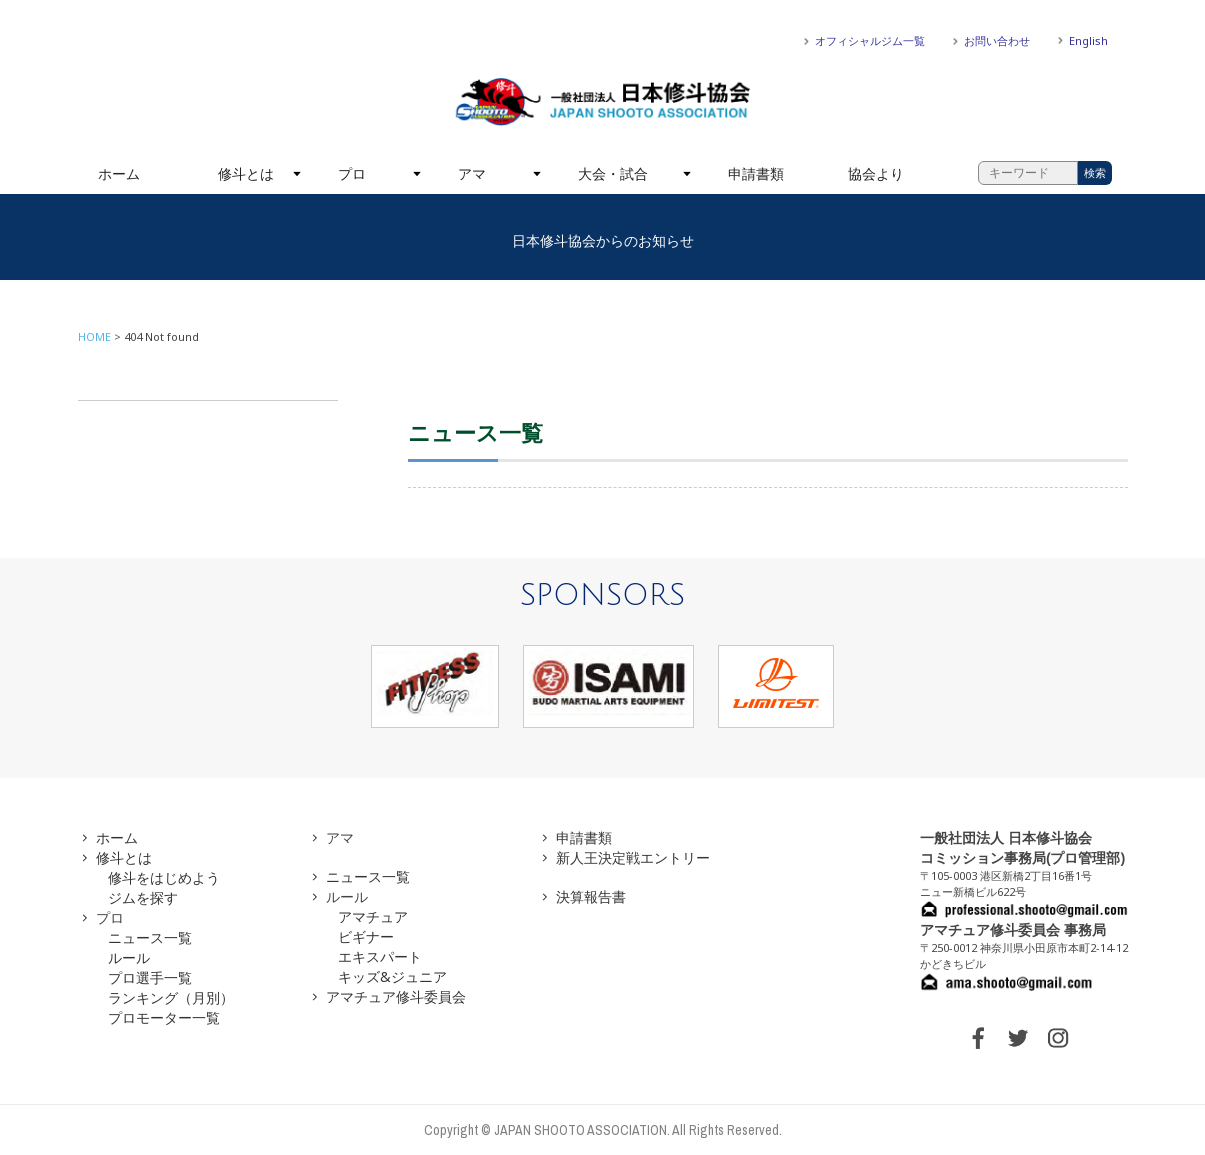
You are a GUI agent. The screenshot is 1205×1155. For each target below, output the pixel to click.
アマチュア (373, 916)
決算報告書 (591, 896)
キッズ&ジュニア (392, 976)
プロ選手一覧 (150, 977)
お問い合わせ (997, 40)
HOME (94, 336)
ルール (129, 957)
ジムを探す (143, 897)
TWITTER (1018, 1038)
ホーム (119, 173)
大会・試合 (613, 173)
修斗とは (246, 173)
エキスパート (380, 956)
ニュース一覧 (150, 937)
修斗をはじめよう (164, 877)
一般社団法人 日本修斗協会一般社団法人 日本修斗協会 (603, 102)
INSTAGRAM (1058, 1038)
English (1088, 40)
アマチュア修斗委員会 (396, 996)
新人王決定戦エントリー (633, 857)
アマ (472, 173)
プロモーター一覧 (164, 1017)
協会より (876, 173)
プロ (352, 173)
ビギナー (366, 936)
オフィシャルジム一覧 (870, 40)
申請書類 (756, 173)
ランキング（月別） (171, 997)
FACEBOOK (978, 1038)
